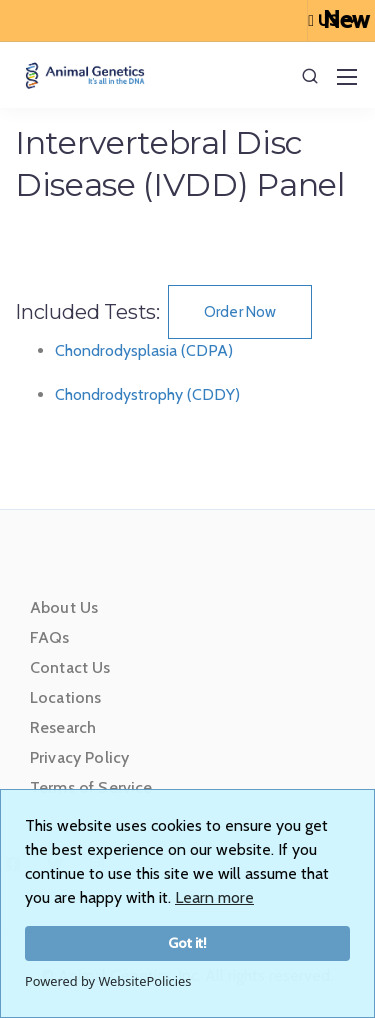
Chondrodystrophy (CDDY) (147, 394)
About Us (64, 607)
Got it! (187, 943)
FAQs (50, 637)
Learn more (214, 897)
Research (63, 727)
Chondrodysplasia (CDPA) (144, 350)
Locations (65, 697)
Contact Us (70, 667)
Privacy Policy (79, 757)
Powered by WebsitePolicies (108, 981)
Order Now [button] (240, 312)
